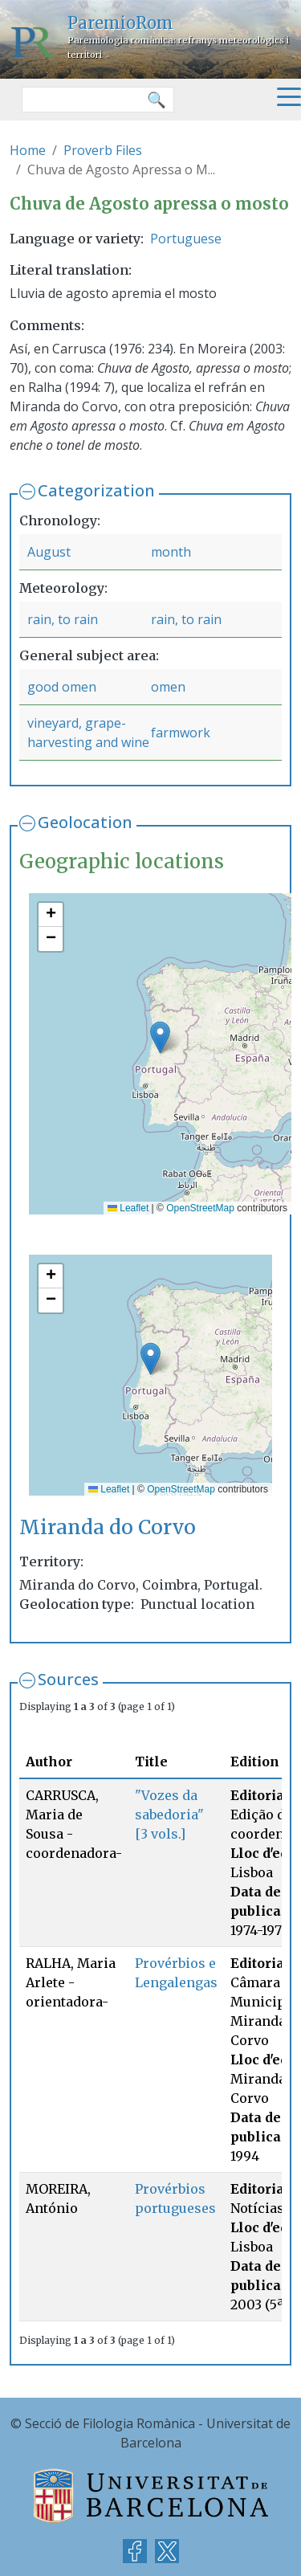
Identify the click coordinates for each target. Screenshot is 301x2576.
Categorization (96, 490)
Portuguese (186, 238)
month (171, 552)
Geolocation (85, 822)
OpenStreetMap (200, 1208)
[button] (160, 1037)
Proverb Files (102, 150)
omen (168, 687)
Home (28, 150)
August (49, 552)
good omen (61, 687)
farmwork (180, 732)
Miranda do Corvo (107, 1527)
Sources (68, 1679)
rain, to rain (62, 619)
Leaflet (128, 1208)
